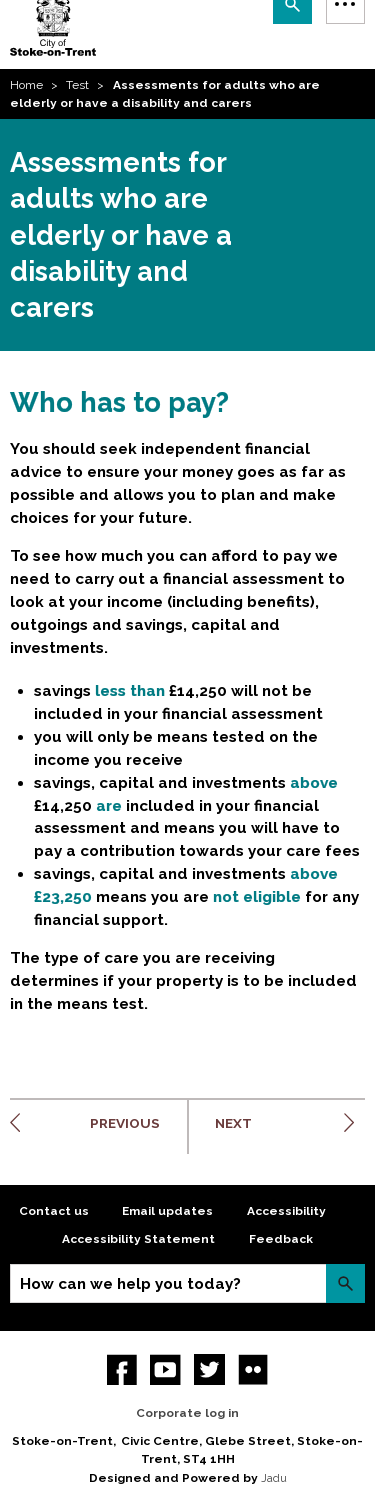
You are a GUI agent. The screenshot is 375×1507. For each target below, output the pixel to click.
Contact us (54, 1211)
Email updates (167, 1211)
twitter (209, 1369)
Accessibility (286, 1211)
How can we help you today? (130, 1284)
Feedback (281, 1239)
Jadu (274, 1478)
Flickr (253, 1369)
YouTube (165, 1369)
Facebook (122, 1369)
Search (345, 1283)
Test (77, 85)
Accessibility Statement (138, 1239)
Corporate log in (187, 1413)
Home (26, 85)
